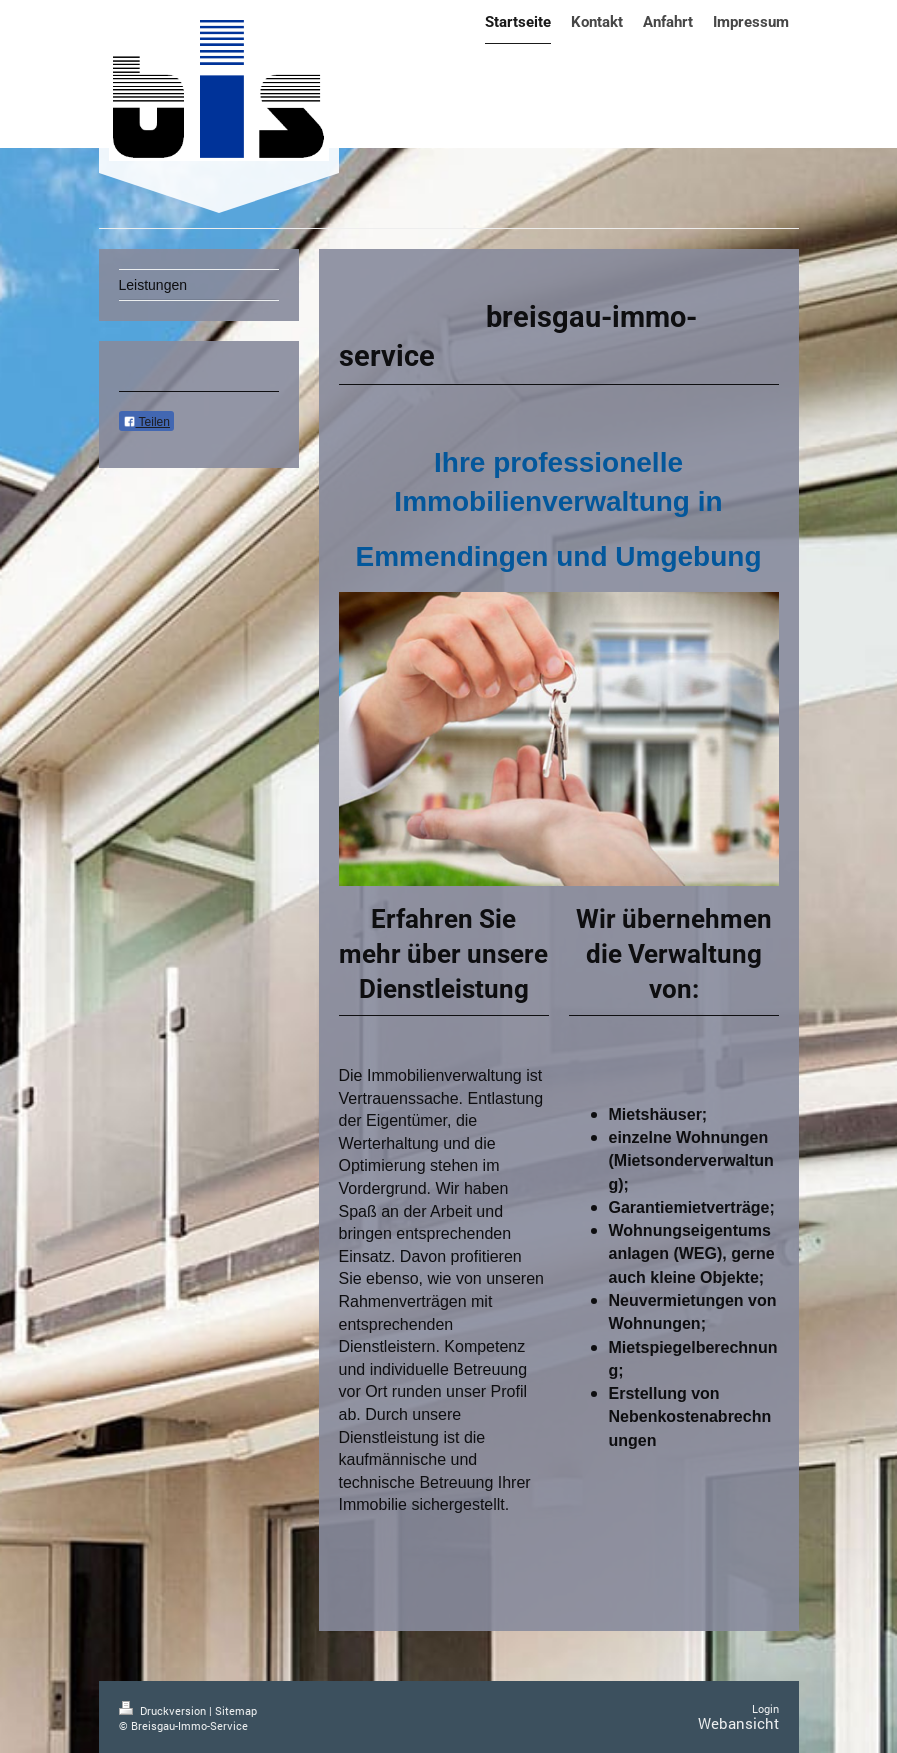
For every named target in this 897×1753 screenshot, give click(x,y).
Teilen (146, 422)
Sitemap (236, 1710)
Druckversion (164, 1710)
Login (765, 1708)
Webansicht (738, 1723)
